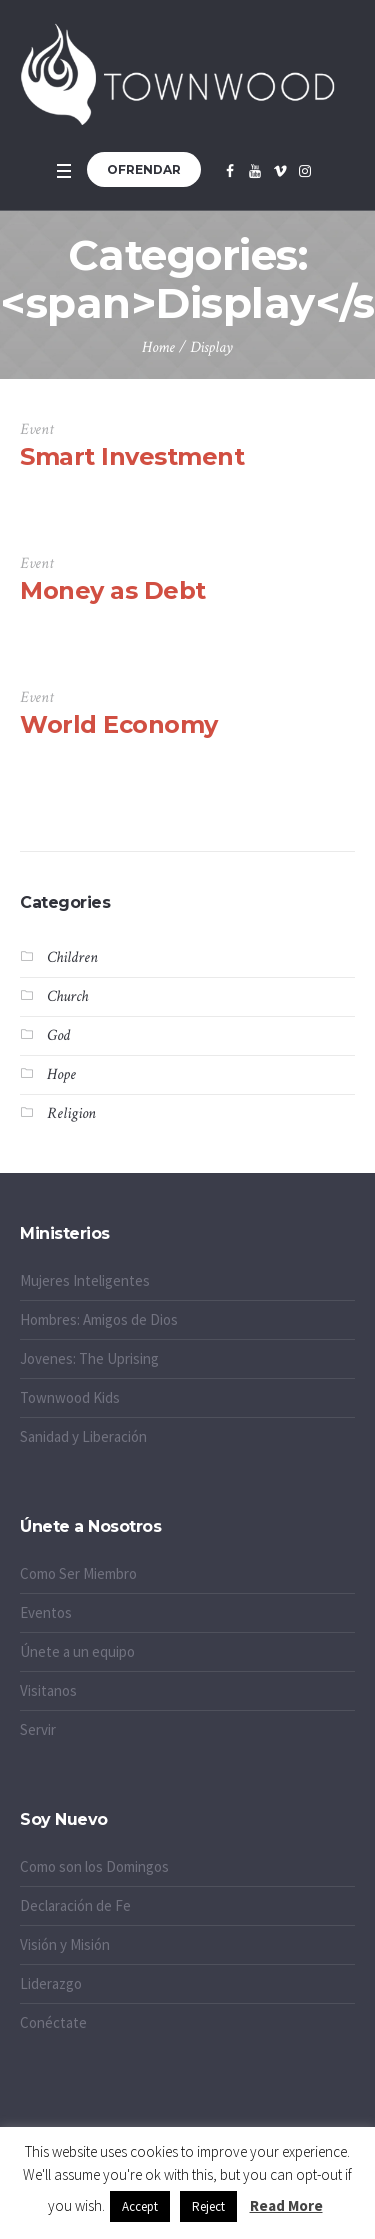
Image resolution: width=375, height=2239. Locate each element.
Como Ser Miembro (78, 1573)
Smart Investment (132, 456)
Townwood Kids (70, 1397)
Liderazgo (51, 1983)
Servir (38, 1729)
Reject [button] (208, 2206)
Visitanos (48, 1690)
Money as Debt (113, 590)
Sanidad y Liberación (83, 1436)
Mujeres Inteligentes (85, 1280)
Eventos (46, 1612)
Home (158, 347)
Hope (61, 1074)
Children (72, 957)
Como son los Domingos (94, 1866)
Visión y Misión (65, 1944)
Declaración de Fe (75, 1905)
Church (67, 996)
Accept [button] (140, 2206)
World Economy (119, 724)
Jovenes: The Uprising (89, 1358)
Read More (286, 2205)
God (58, 1035)
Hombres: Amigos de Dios (99, 1319)
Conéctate (53, 2022)
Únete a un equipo (77, 1651)
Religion (71, 1113)
